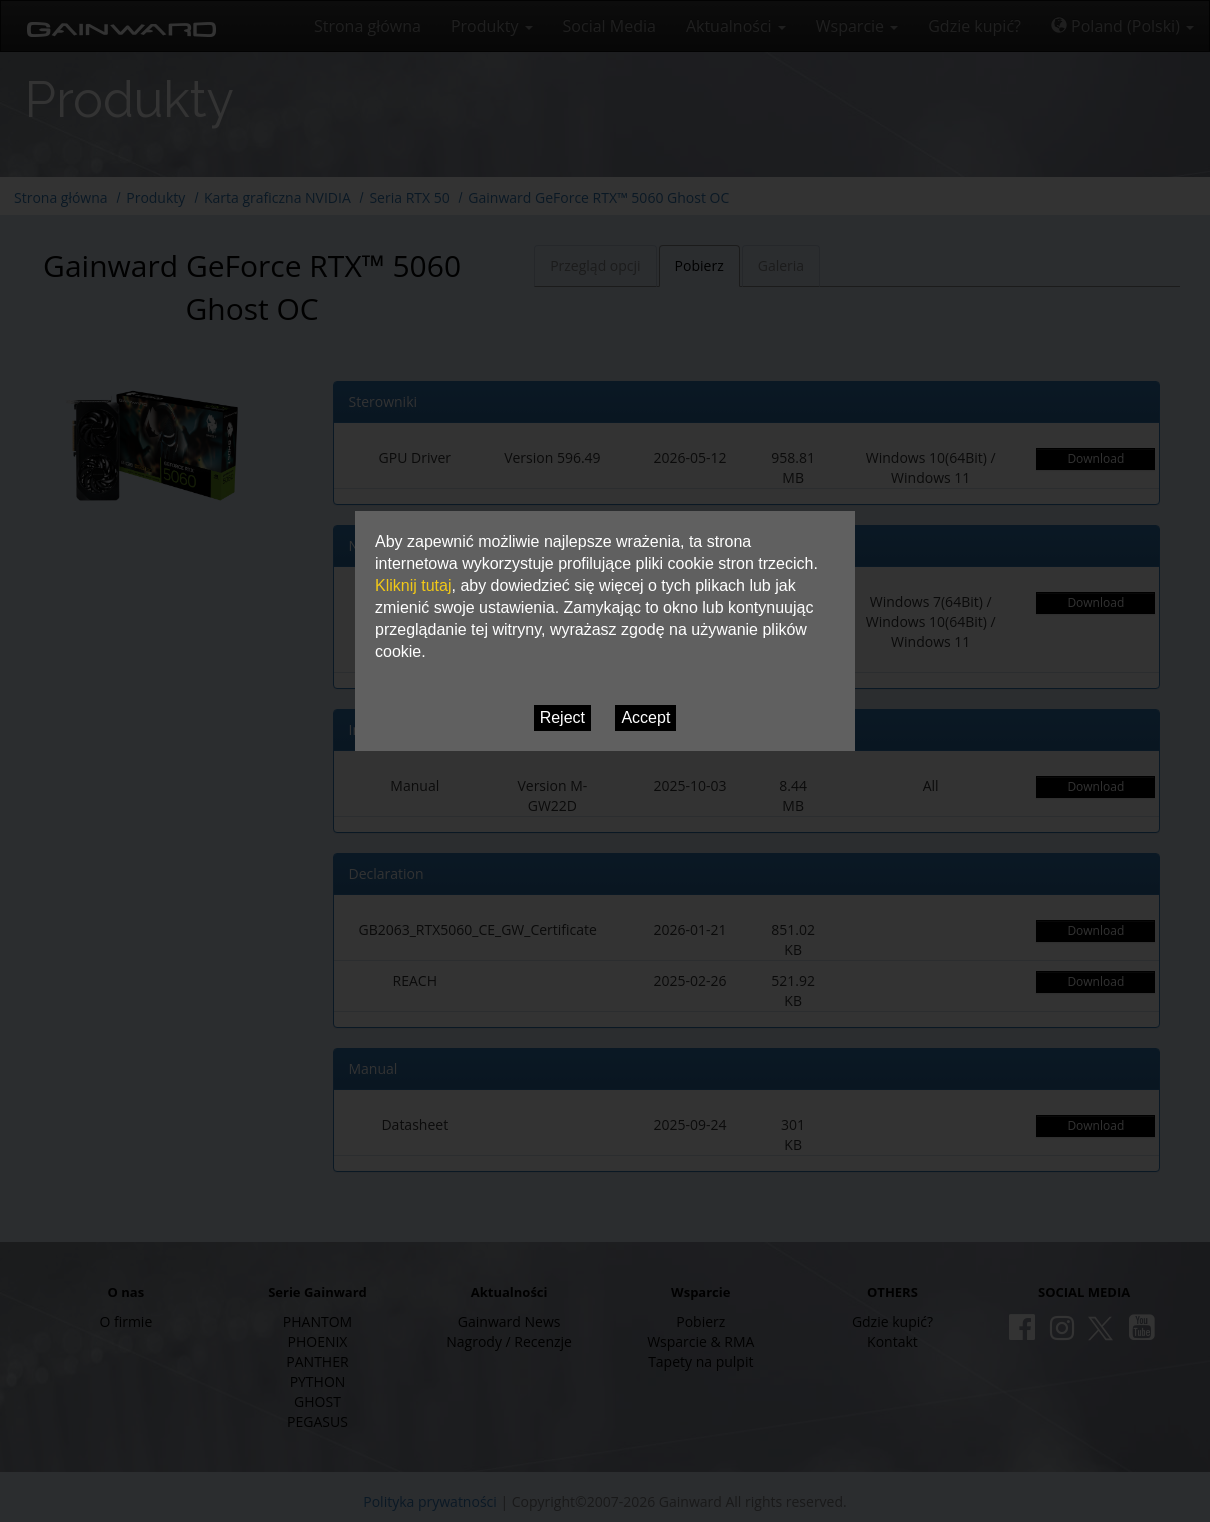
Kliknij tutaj (413, 585)
